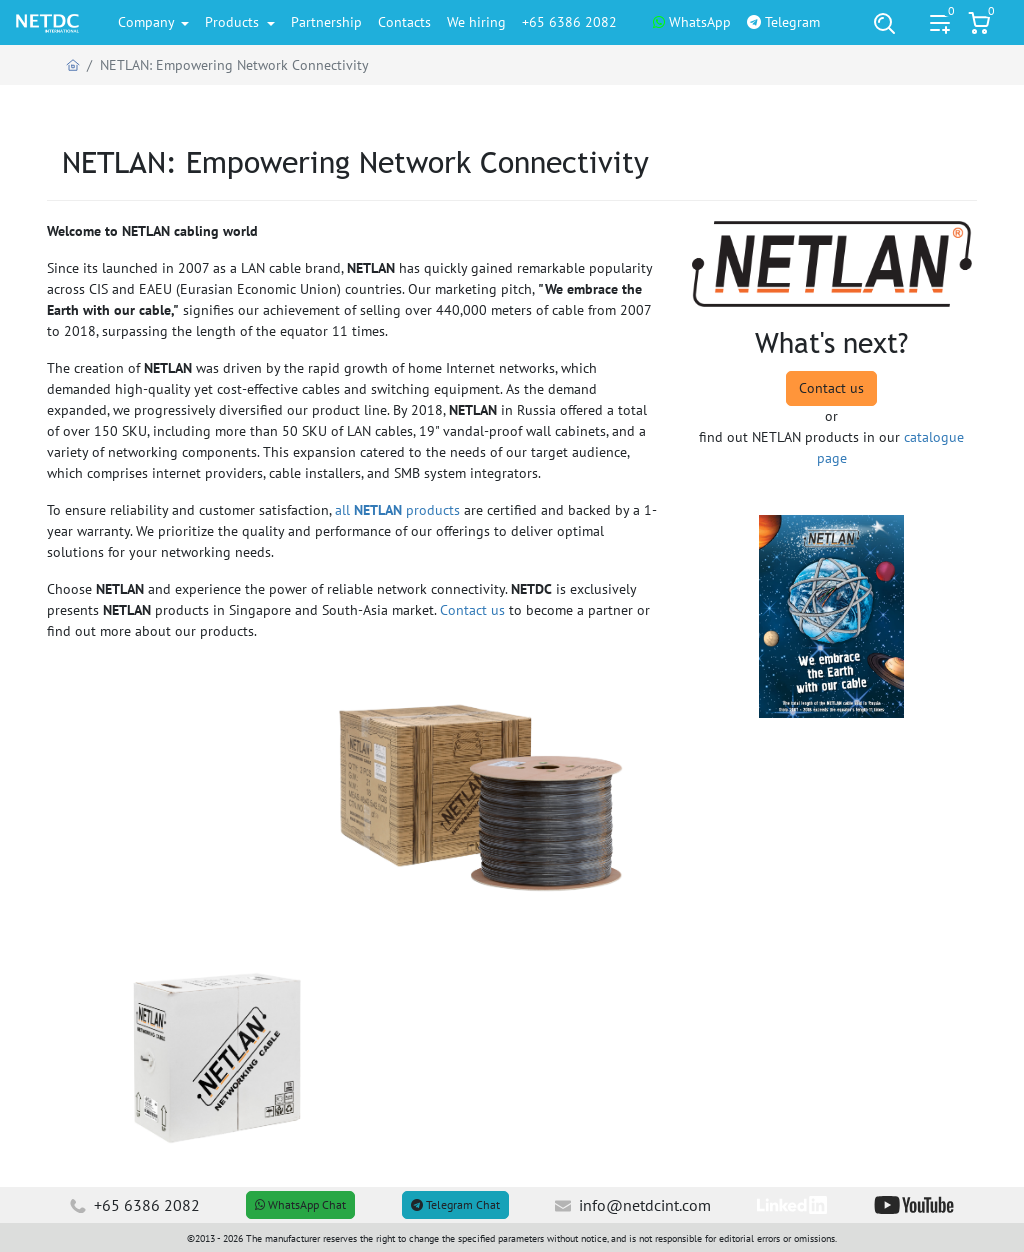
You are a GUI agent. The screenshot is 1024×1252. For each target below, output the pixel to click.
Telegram (783, 22)
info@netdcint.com (633, 1205)
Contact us (472, 610)
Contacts (404, 22)
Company (148, 22)
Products (234, 22)
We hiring (476, 22)
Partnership (326, 22)
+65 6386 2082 (569, 22)
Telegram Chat (455, 1204)
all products (397, 510)
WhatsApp (692, 22)
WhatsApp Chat (300, 1204)
